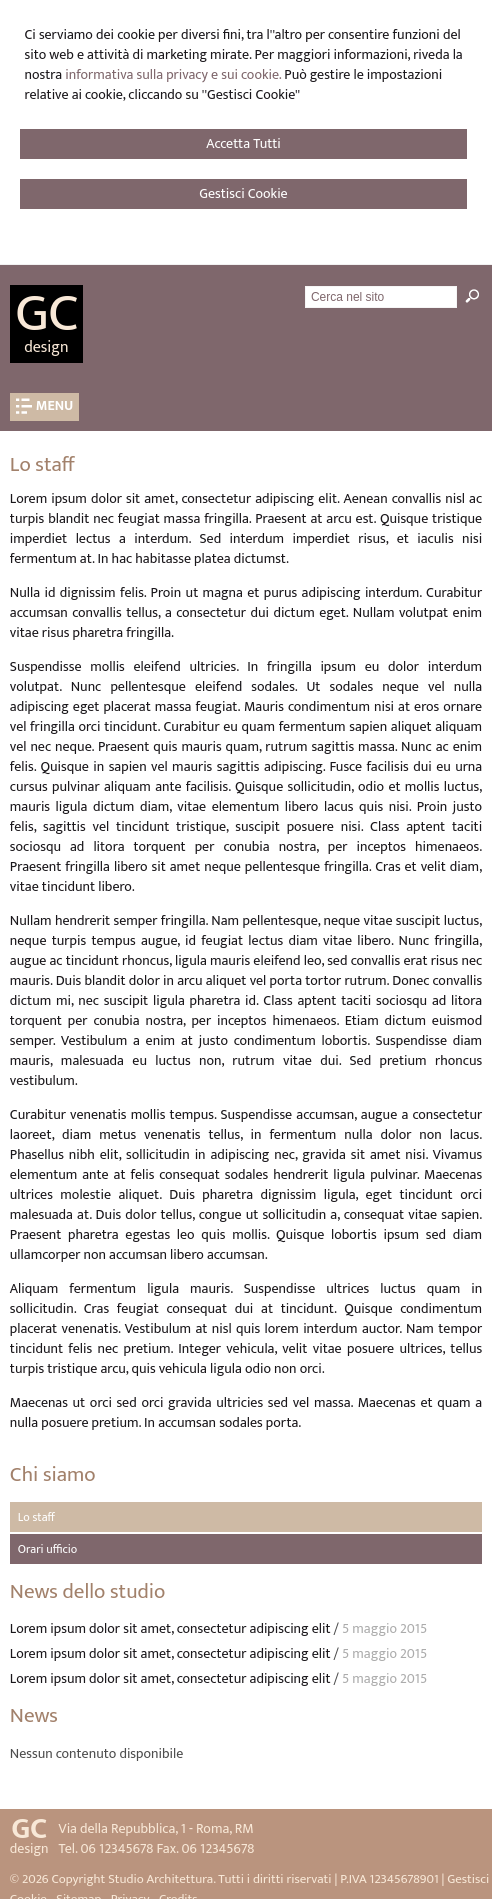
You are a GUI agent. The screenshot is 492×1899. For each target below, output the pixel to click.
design (46, 347)
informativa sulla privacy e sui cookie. (173, 74)
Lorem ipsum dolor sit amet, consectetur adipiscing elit (170, 1628)
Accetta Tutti (243, 143)
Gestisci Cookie (243, 193)
